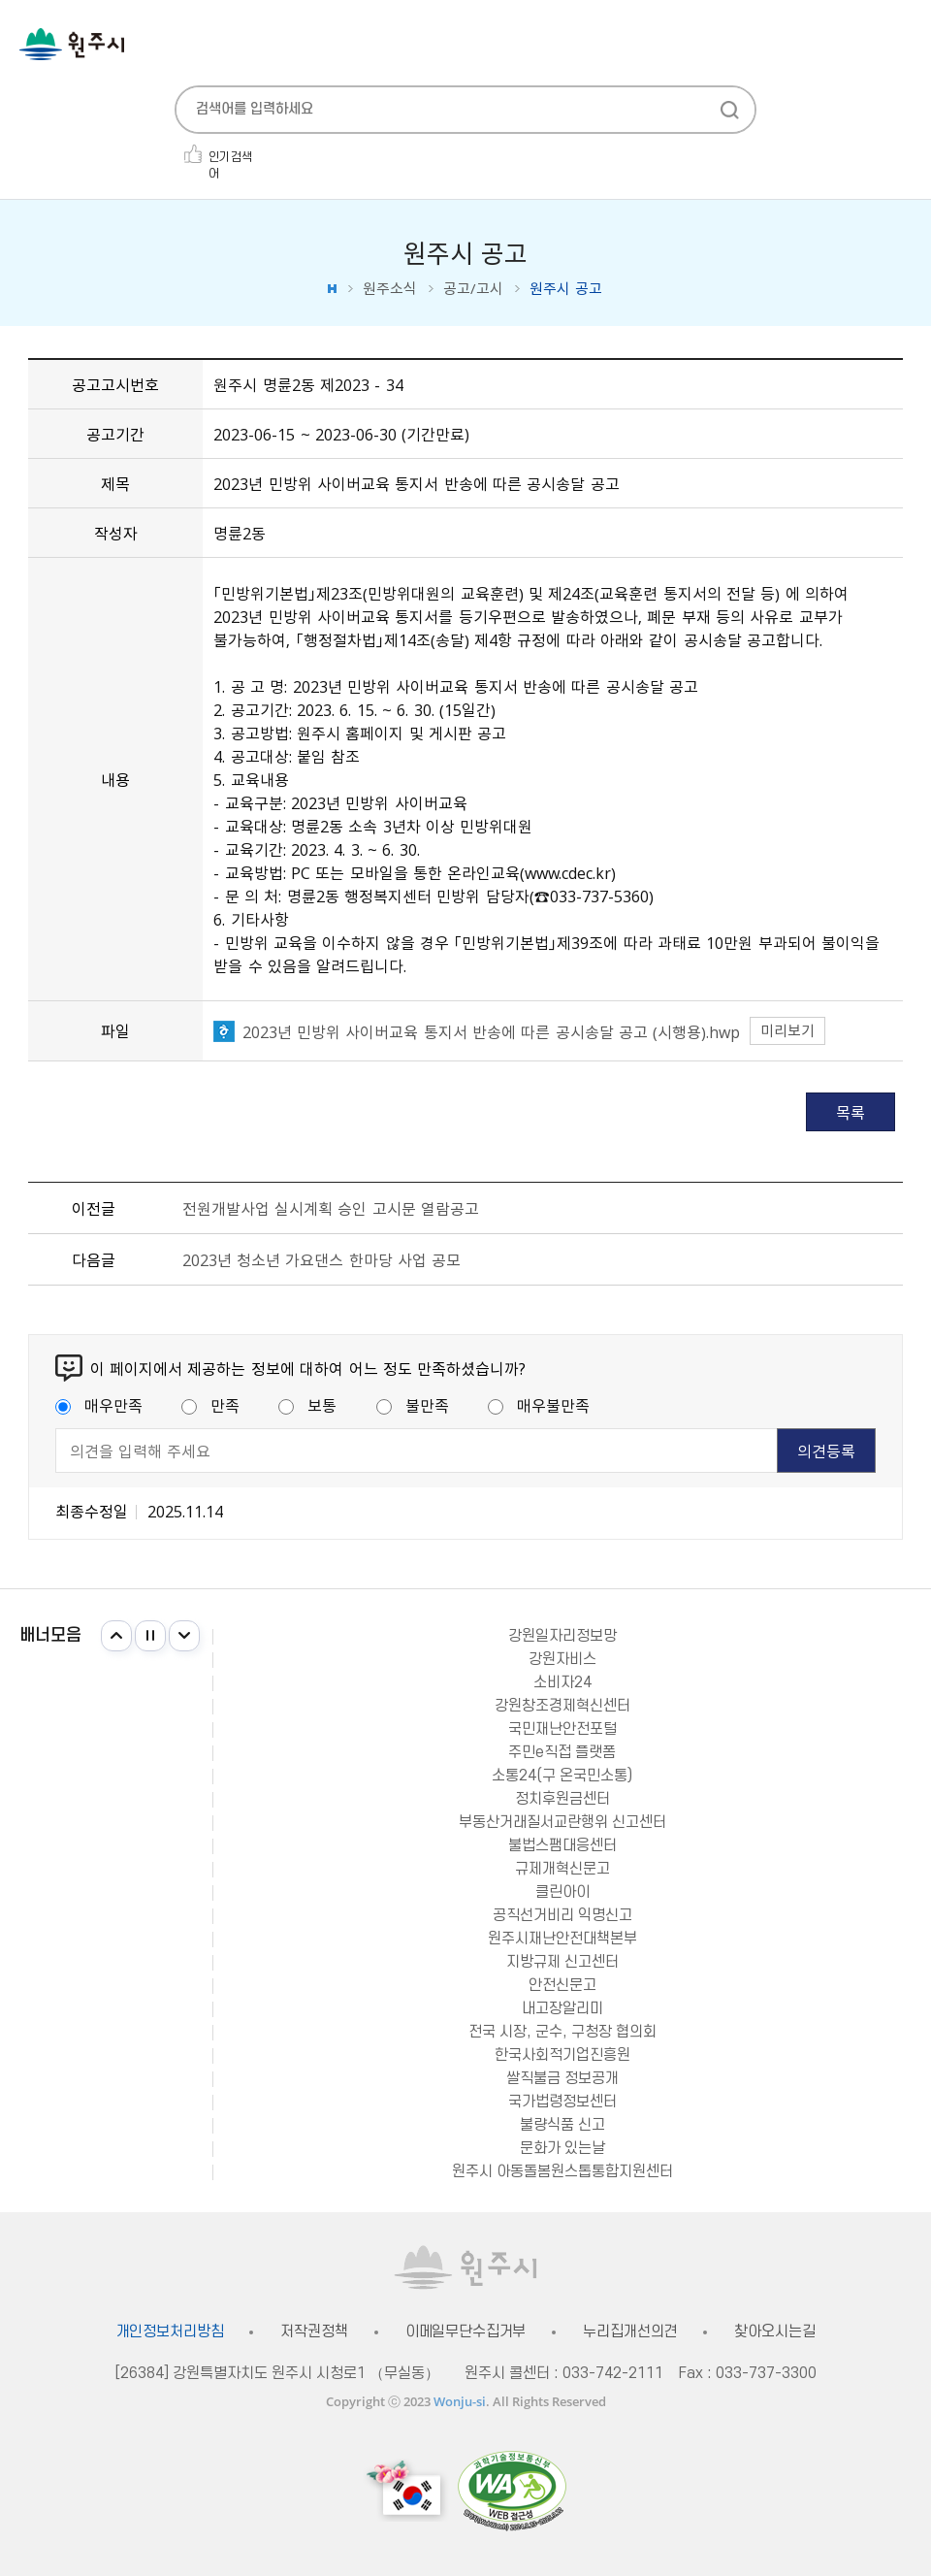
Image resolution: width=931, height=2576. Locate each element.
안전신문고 (562, 1985)
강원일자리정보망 (562, 1636)
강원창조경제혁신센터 (562, 1705)
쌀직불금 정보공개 (562, 2078)
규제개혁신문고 (562, 1868)
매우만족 (99, 1405)
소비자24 (562, 1682)
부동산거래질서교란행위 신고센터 (562, 1822)
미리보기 (787, 1030)
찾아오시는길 (774, 2332)
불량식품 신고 (562, 2125)
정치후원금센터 (562, 1799)
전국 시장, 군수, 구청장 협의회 (562, 2031)
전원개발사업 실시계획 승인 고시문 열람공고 (330, 1208)
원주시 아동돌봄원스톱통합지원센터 (562, 2171)
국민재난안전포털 (562, 1729)
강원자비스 (562, 1659)
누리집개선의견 (630, 2332)
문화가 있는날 (562, 2148)
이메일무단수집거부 (466, 2332)
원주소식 (390, 288)
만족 (210, 1405)
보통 (307, 1405)
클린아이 (562, 1892)
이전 (116, 1635)
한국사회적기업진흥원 (562, 2055)
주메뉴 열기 (902, 46)
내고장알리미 (562, 2008)
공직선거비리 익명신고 (562, 1915)
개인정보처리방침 (170, 2332)
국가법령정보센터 (562, 2101)
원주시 (71, 44)
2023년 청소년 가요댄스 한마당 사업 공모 (322, 1259)
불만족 (412, 1405)
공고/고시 (473, 288)
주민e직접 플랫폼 (562, 1752)
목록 (850, 1112)
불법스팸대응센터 (562, 1845)
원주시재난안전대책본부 (562, 1938)
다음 (184, 1635)
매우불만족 (539, 1405)
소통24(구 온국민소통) (562, 1775)
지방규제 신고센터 (562, 1962)
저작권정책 (313, 2332)
